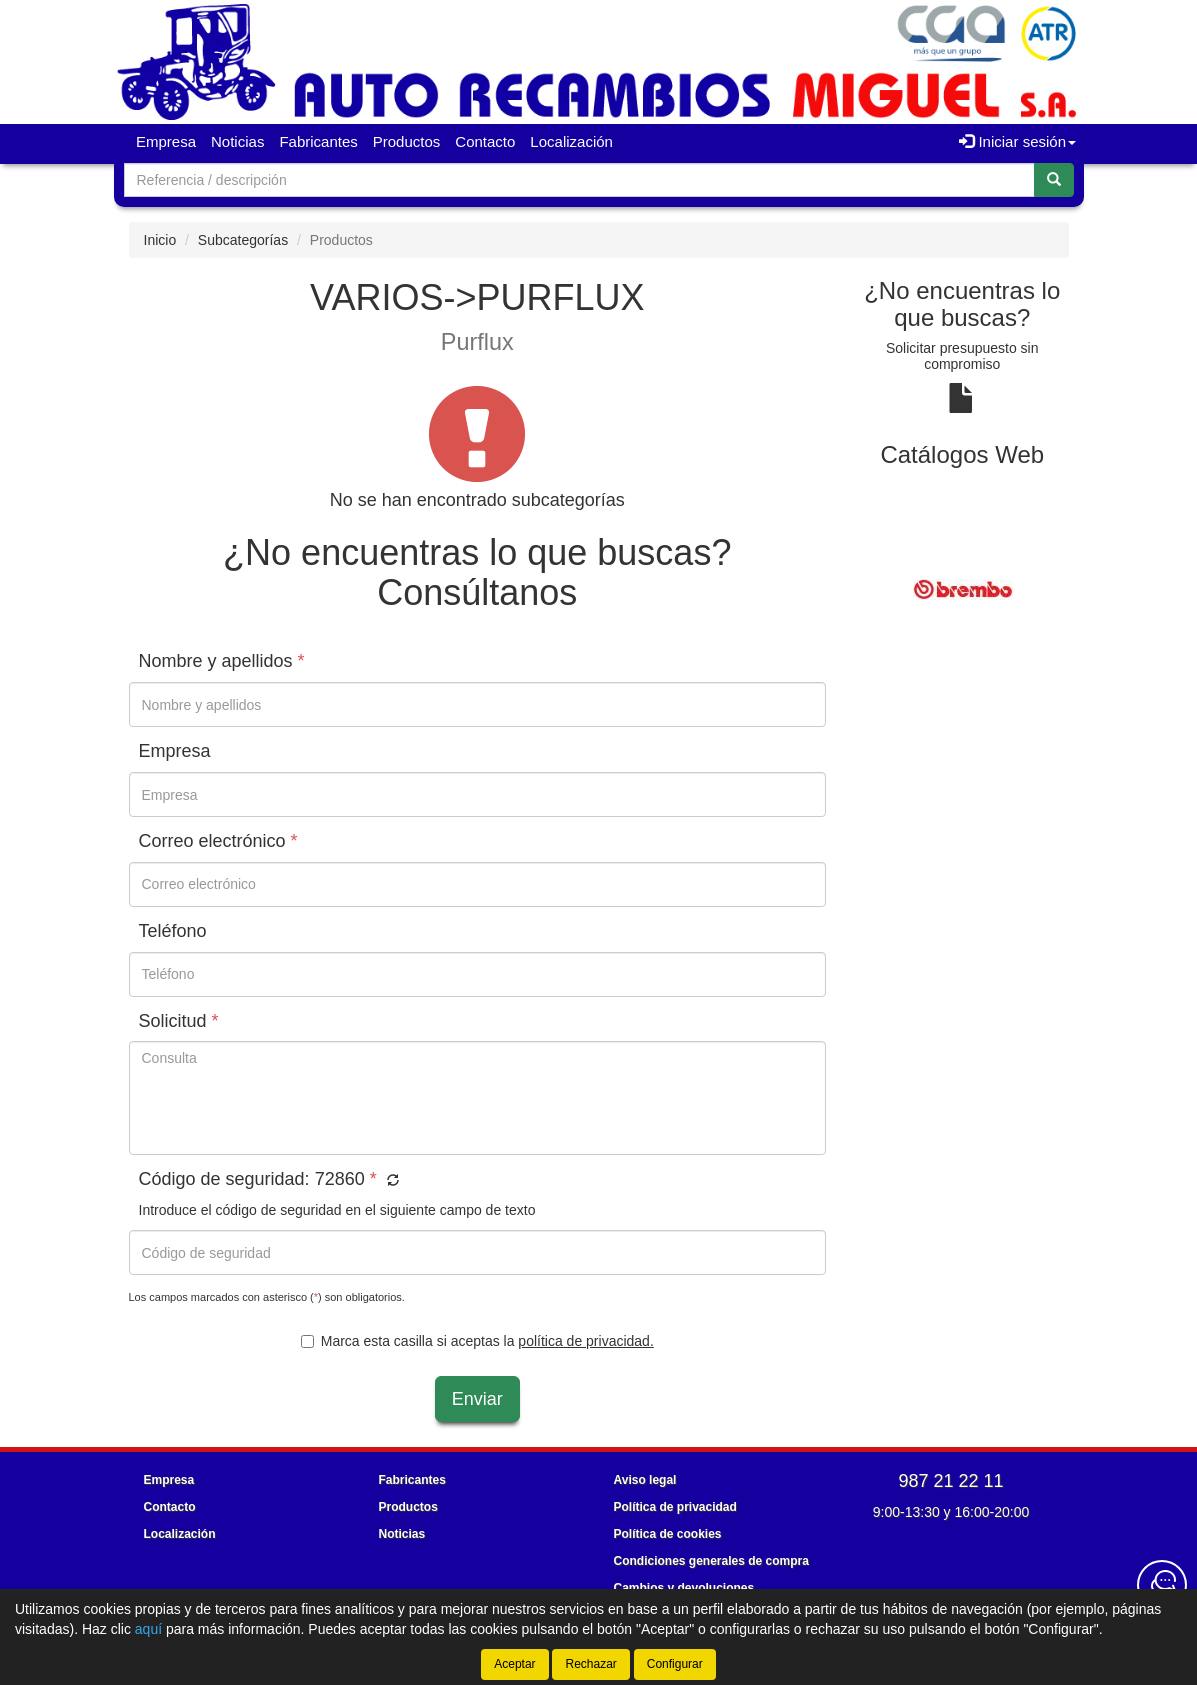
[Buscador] (579, 180)
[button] (390, 1181)
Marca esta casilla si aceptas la (477, 1341)
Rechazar (590, 1664)
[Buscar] (1054, 180)
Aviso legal (645, 1480)
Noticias (237, 141)
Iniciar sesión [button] (1017, 141)
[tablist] (962, 588)
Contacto (485, 141)
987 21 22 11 (950, 1481)
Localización (571, 141)
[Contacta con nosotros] (1162, 1585)
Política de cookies (668, 1534)
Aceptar (514, 1664)
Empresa (166, 141)
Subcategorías (243, 240)
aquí (148, 1629)
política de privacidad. (585, 1341)
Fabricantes (318, 141)
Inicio (160, 240)
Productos (407, 141)
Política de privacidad (675, 1507)
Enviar (477, 1399)
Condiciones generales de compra (711, 1561)
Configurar (675, 1664)
